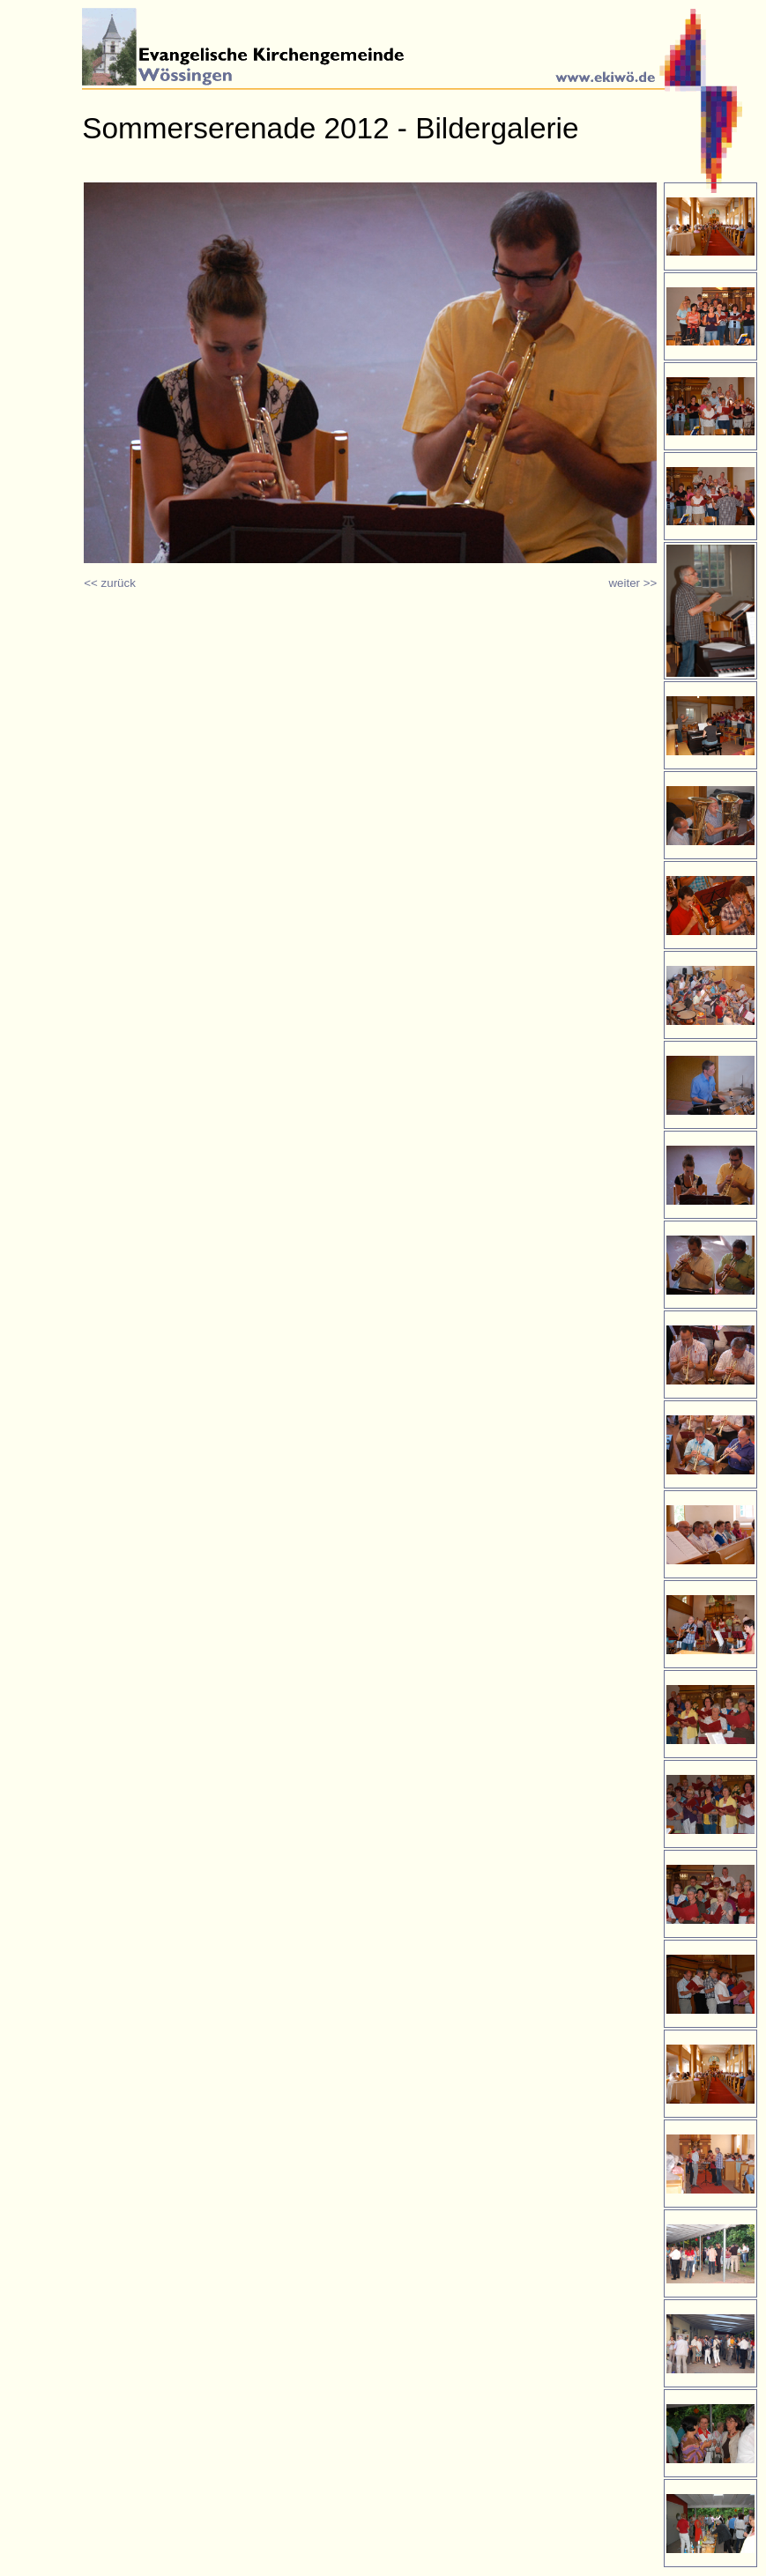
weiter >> (632, 583)
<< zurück (110, 583)
